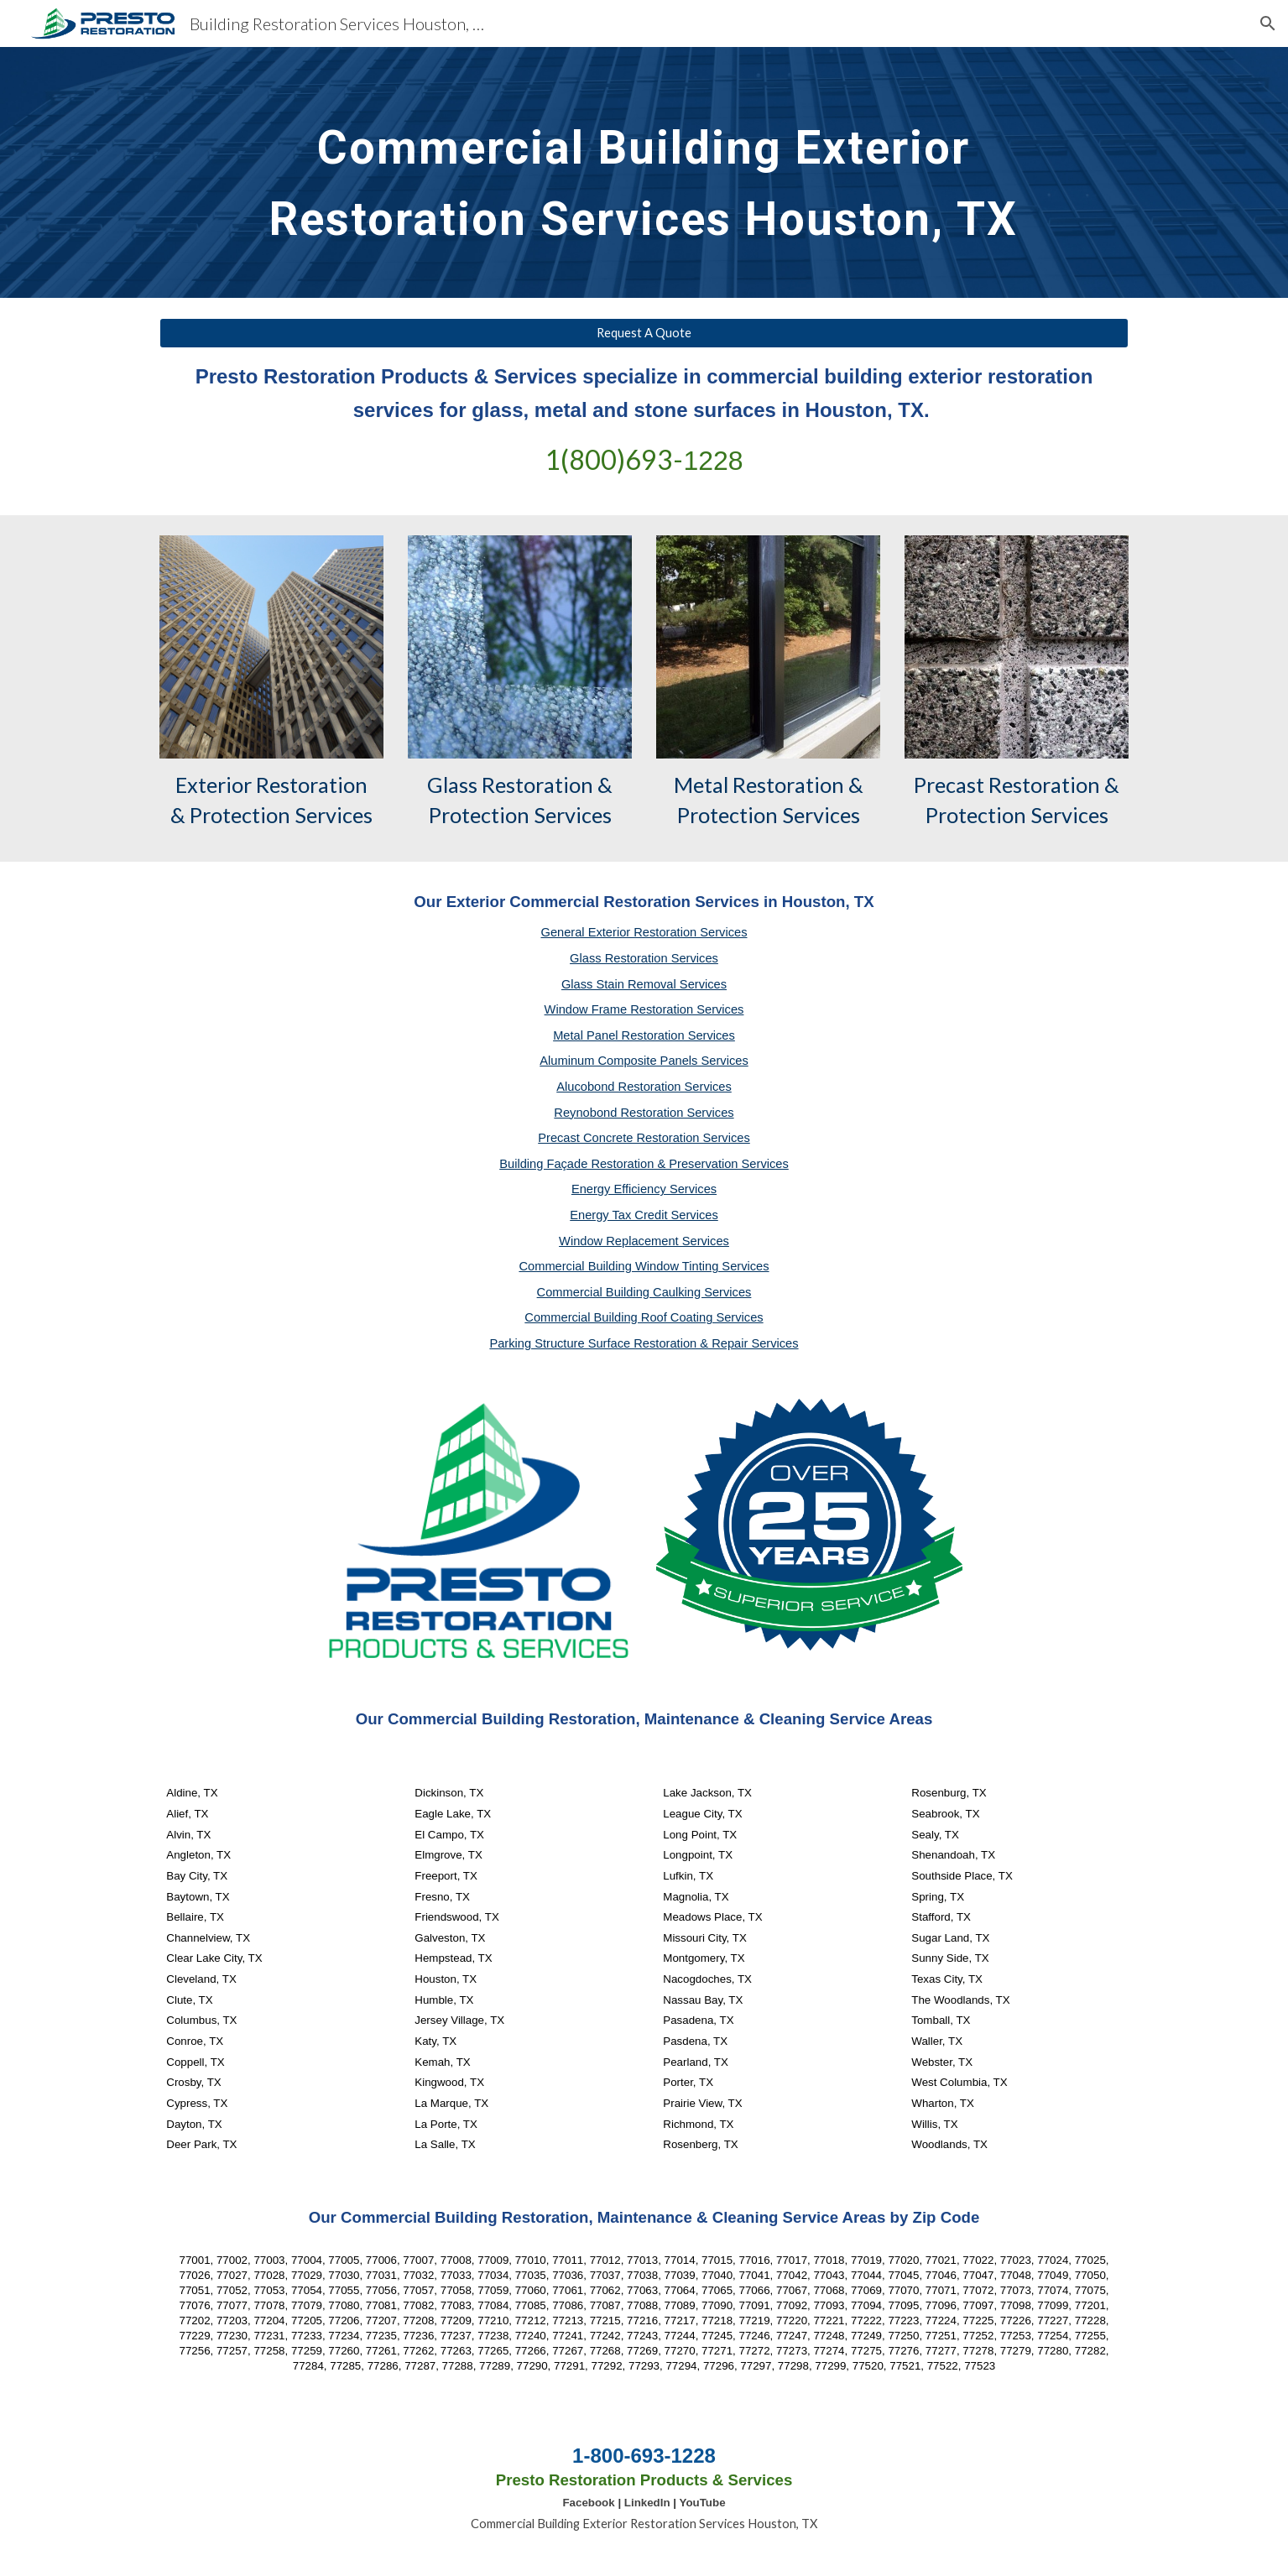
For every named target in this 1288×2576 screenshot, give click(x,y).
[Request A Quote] (643, 333)
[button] (1268, 23)
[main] (644, 172)
